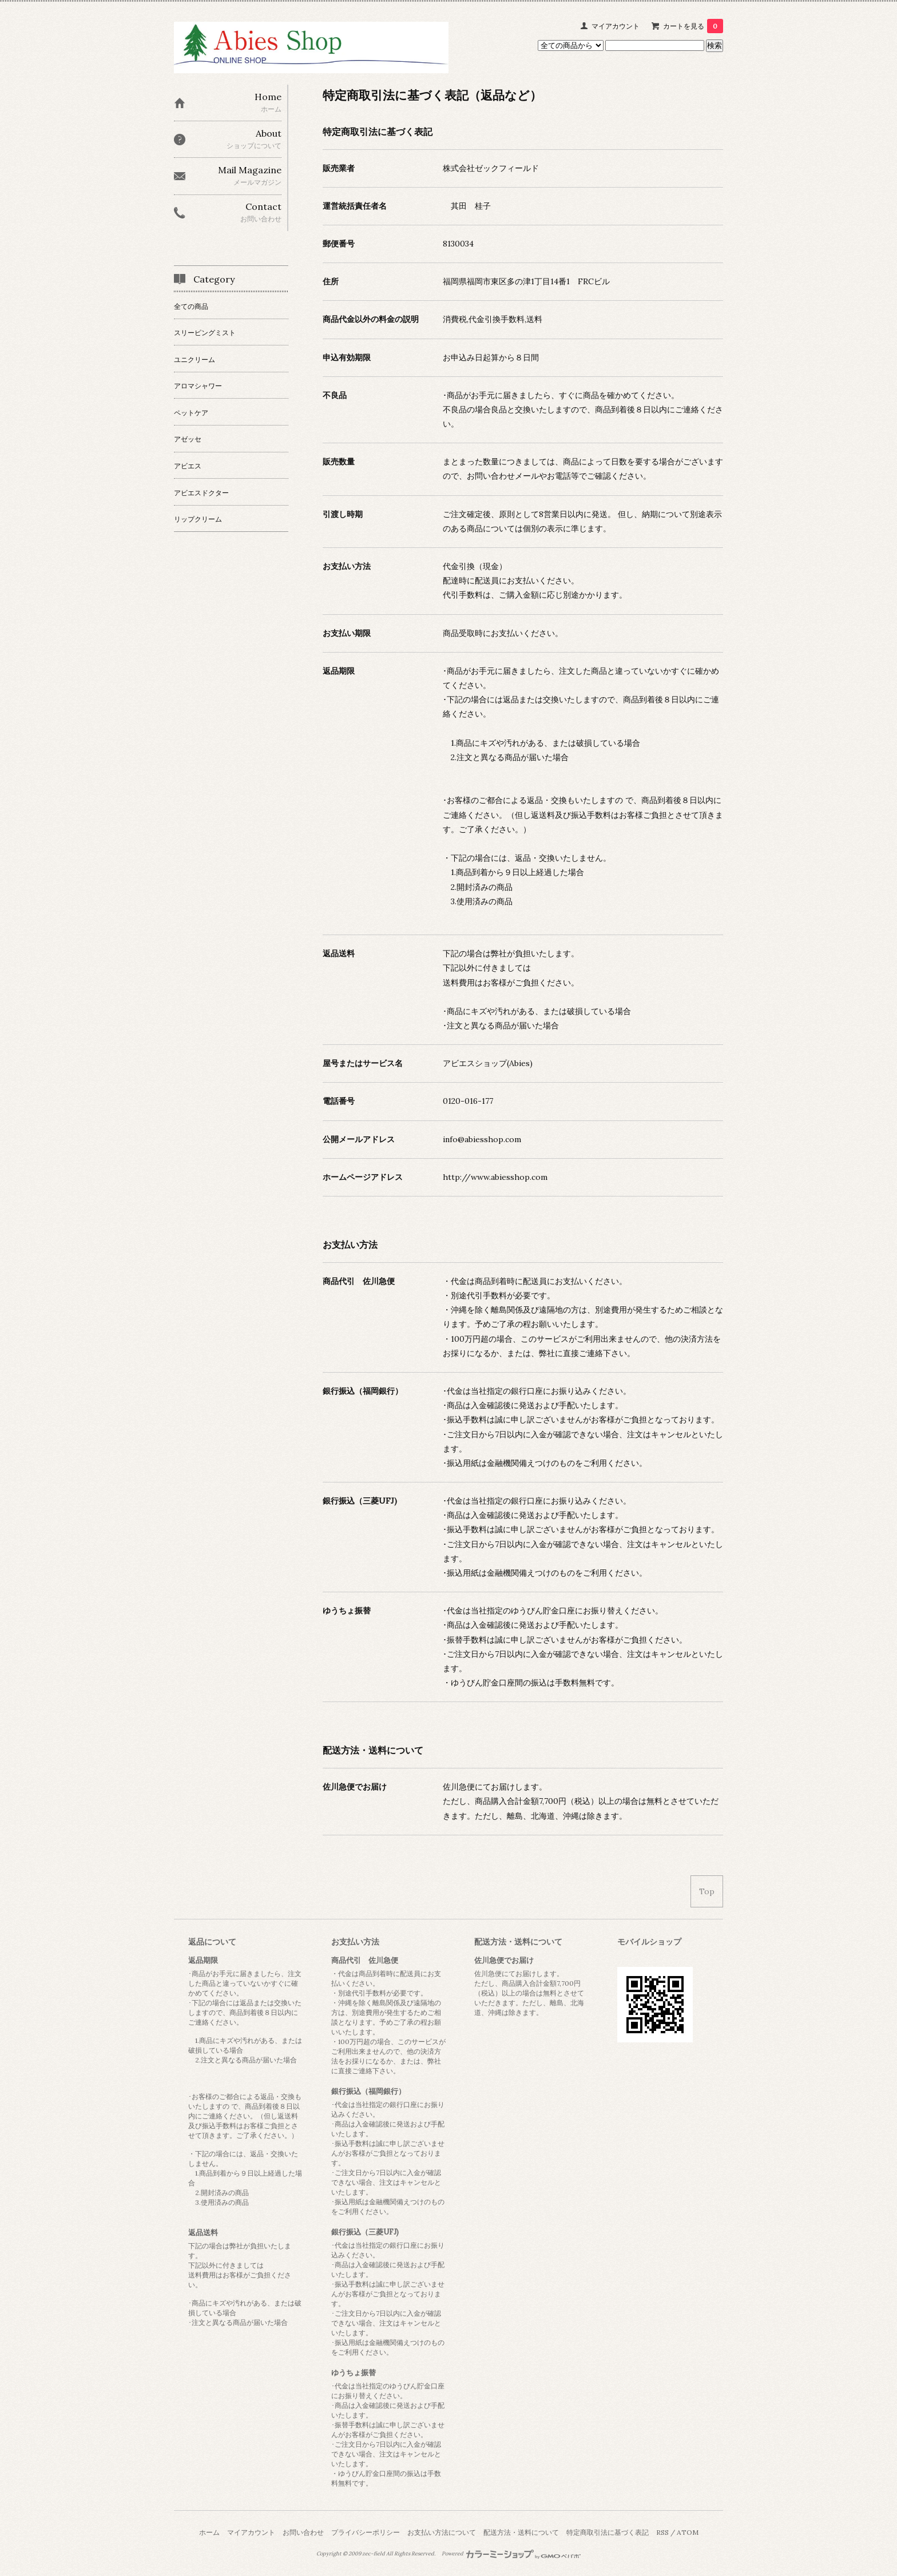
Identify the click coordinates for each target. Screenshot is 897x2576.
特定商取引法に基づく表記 (607, 2532)
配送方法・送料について (521, 2532)
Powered (511, 2553)
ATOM (687, 2532)
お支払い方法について (441, 2532)
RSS (662, 2532)
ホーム (209, 2532)
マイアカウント (616, 26)
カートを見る (693, 26)
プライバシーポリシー (365, 2532)
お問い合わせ (303, 2532)
